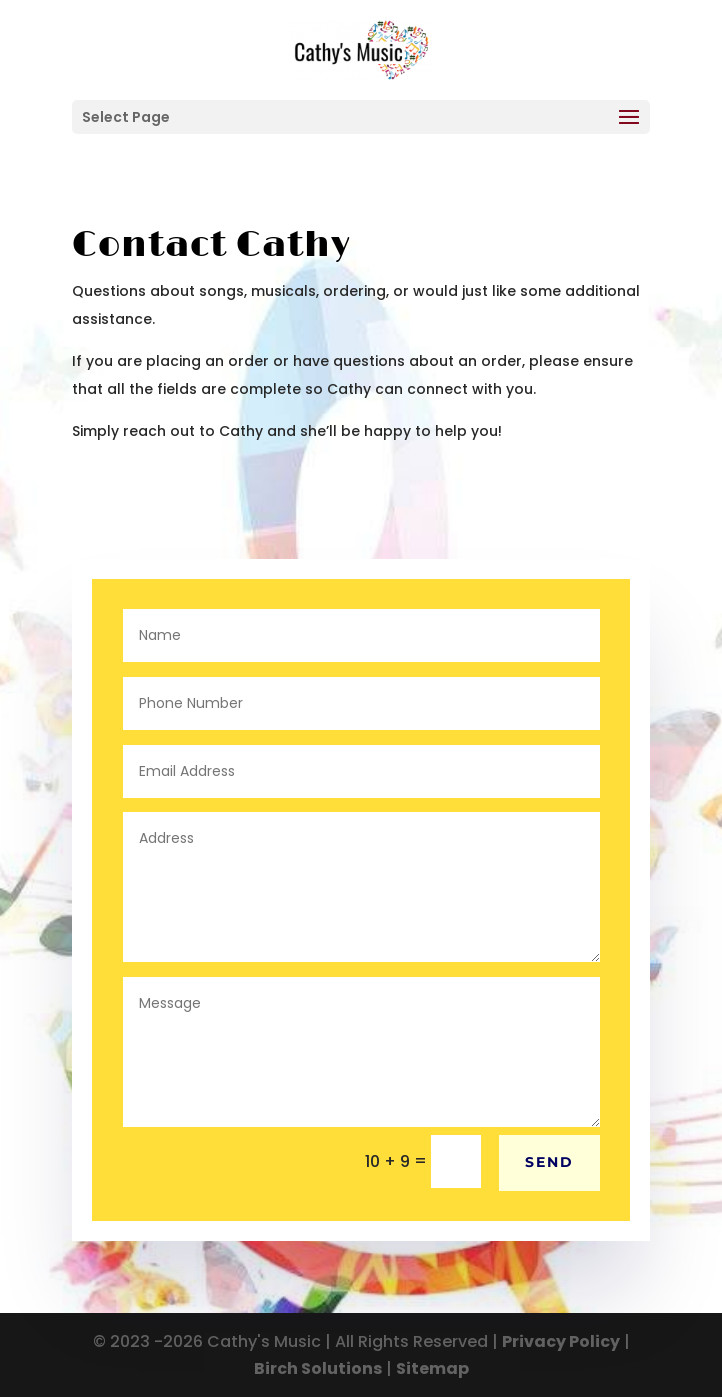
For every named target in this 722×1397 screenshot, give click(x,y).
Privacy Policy (561, 1341)
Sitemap (432, 1368)
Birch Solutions (318, 1368)
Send (549, 1162)
